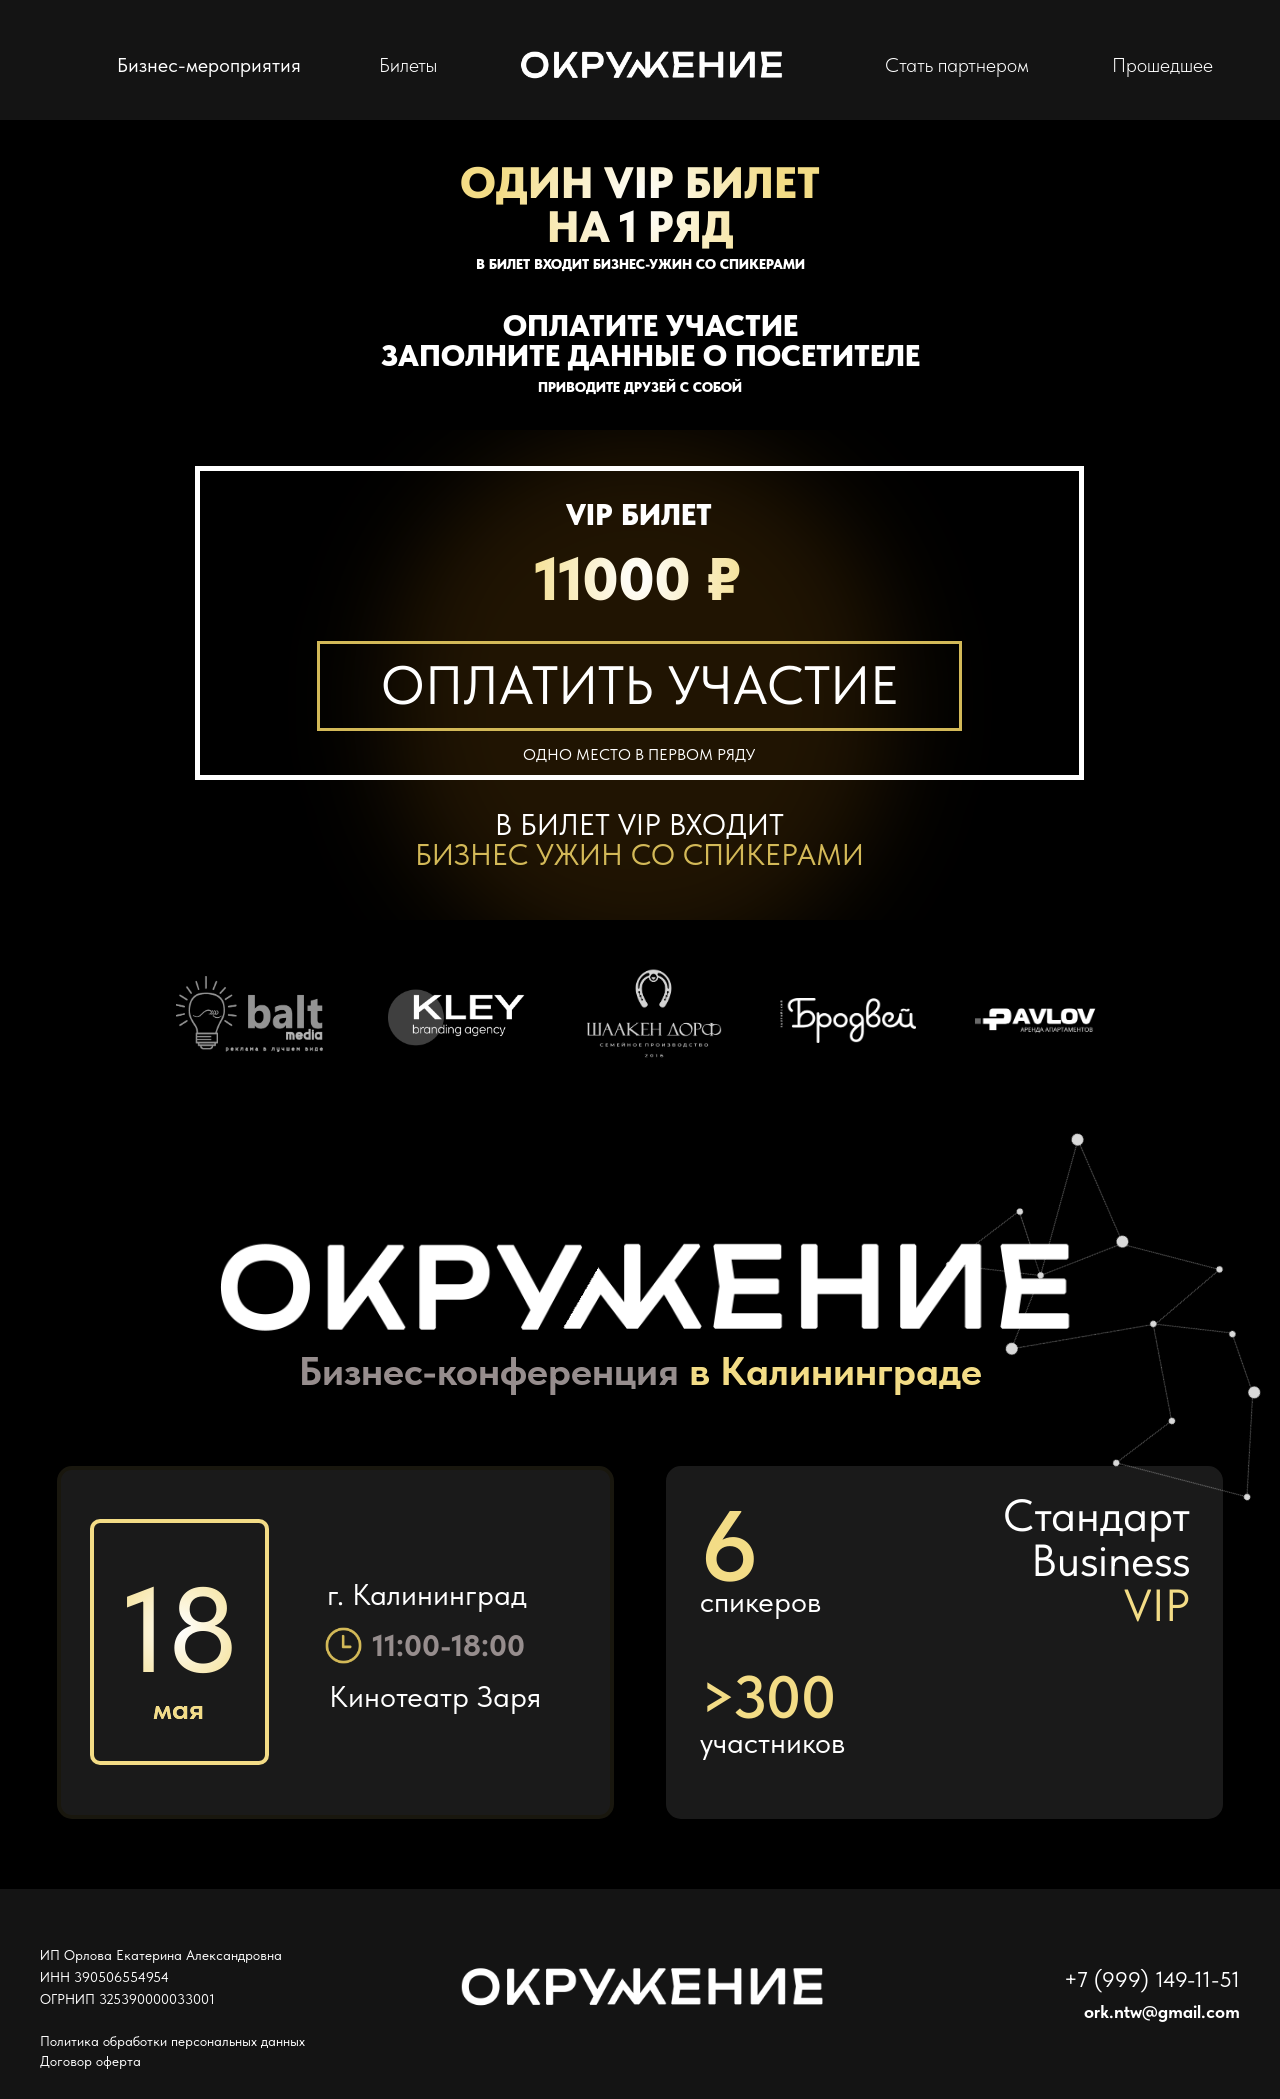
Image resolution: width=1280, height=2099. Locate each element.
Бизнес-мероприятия (209, 65)
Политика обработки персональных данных (172, 2041)
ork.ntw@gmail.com (1162, 2011)
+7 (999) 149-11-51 (1152, 1979)
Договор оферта (90, 2061)
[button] (639, 686)
